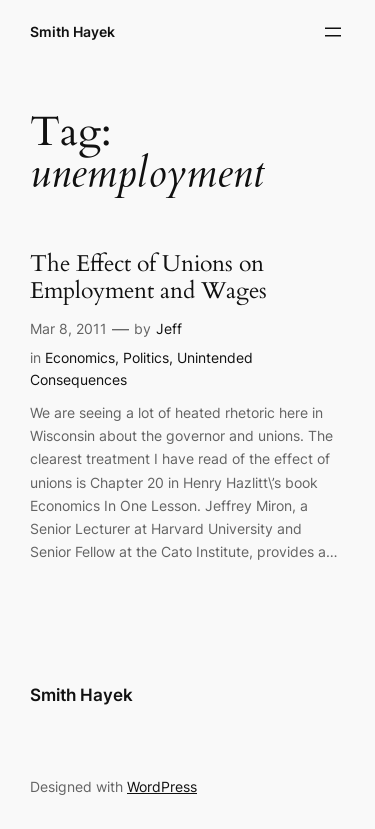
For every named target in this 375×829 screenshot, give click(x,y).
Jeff (169, 328)
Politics (146, 357)
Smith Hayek (72, 31)
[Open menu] (333, 32)
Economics (80, 357)
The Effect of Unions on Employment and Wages (148, 278)
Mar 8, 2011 (68, 328)
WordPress (162, 786)
